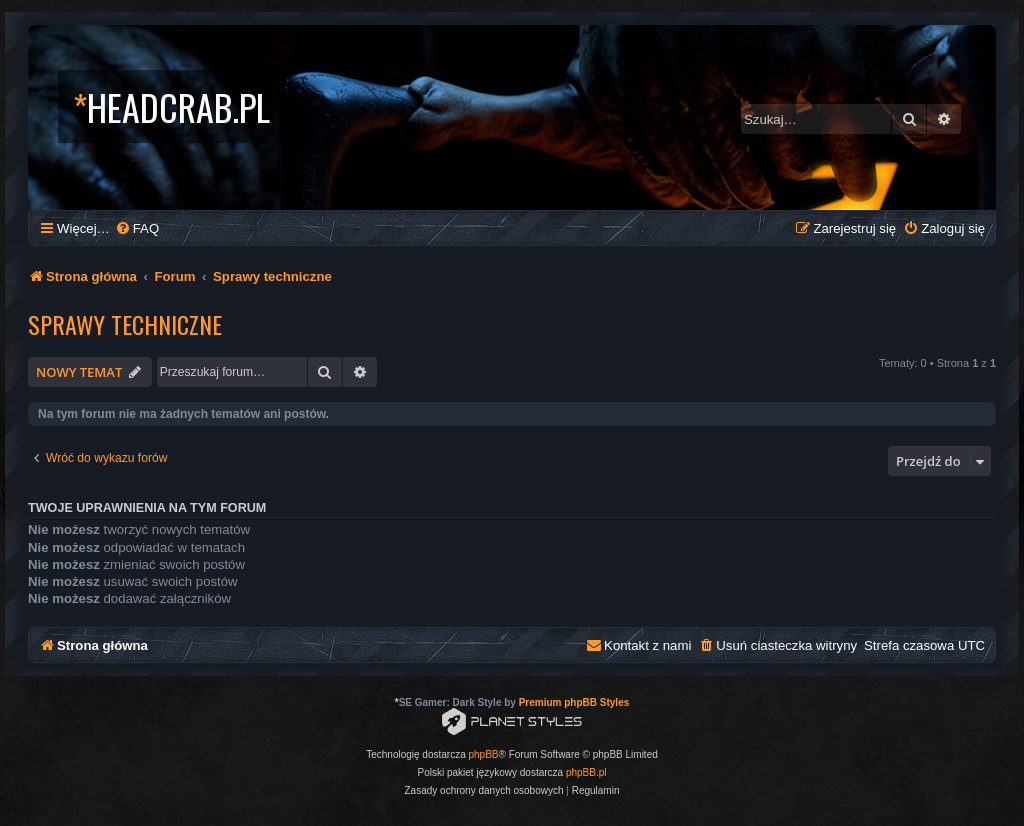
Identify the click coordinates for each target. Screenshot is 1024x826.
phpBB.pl (586, 772)
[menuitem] (137, 228)
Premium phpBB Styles (574, 702)
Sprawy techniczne (125, 324)
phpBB (484, 754)
